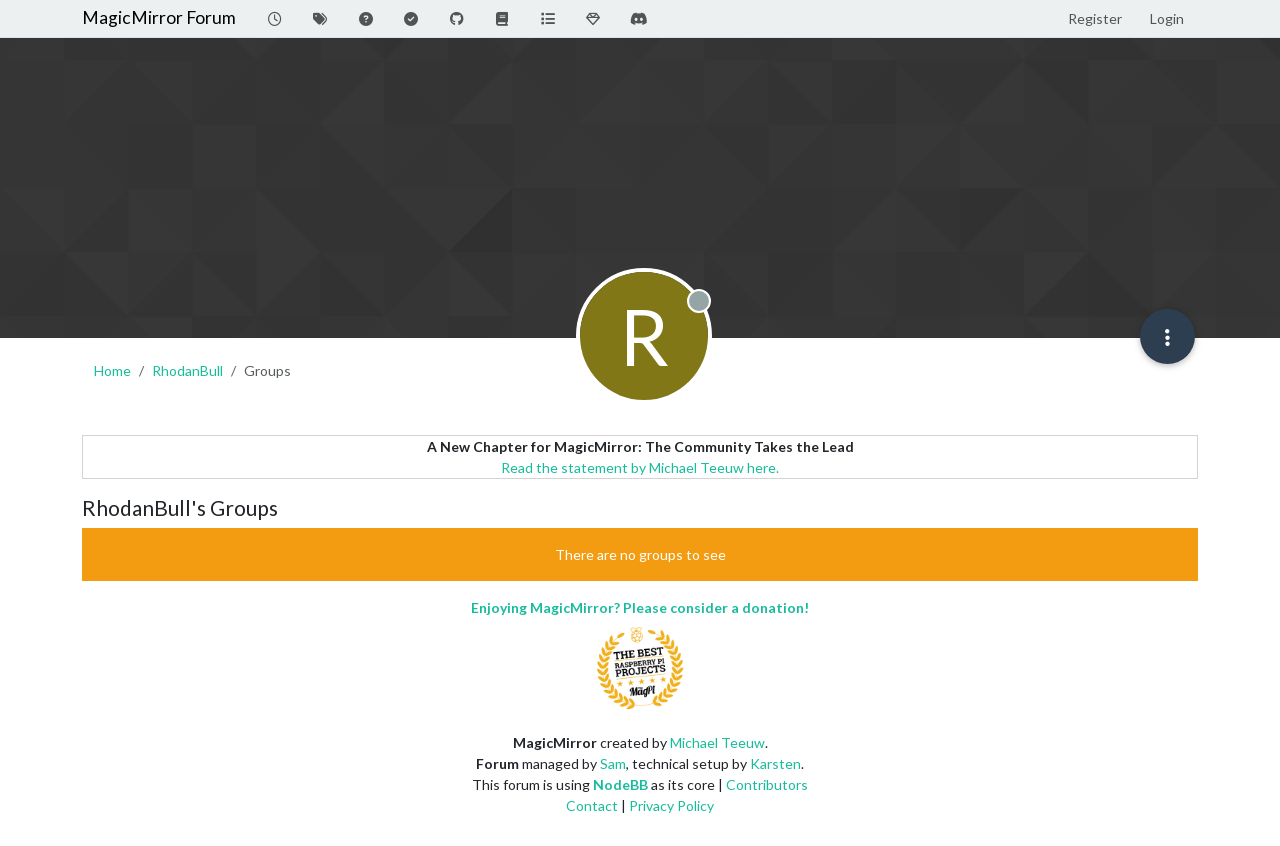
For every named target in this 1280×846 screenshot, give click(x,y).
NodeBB (620, 784)
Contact (592, 805)
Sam (613, 763)
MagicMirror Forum (159, 17)
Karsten (775, 763)
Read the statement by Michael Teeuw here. (640, 467)
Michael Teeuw (717, 742)
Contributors (767, 784)
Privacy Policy (671, 805)
